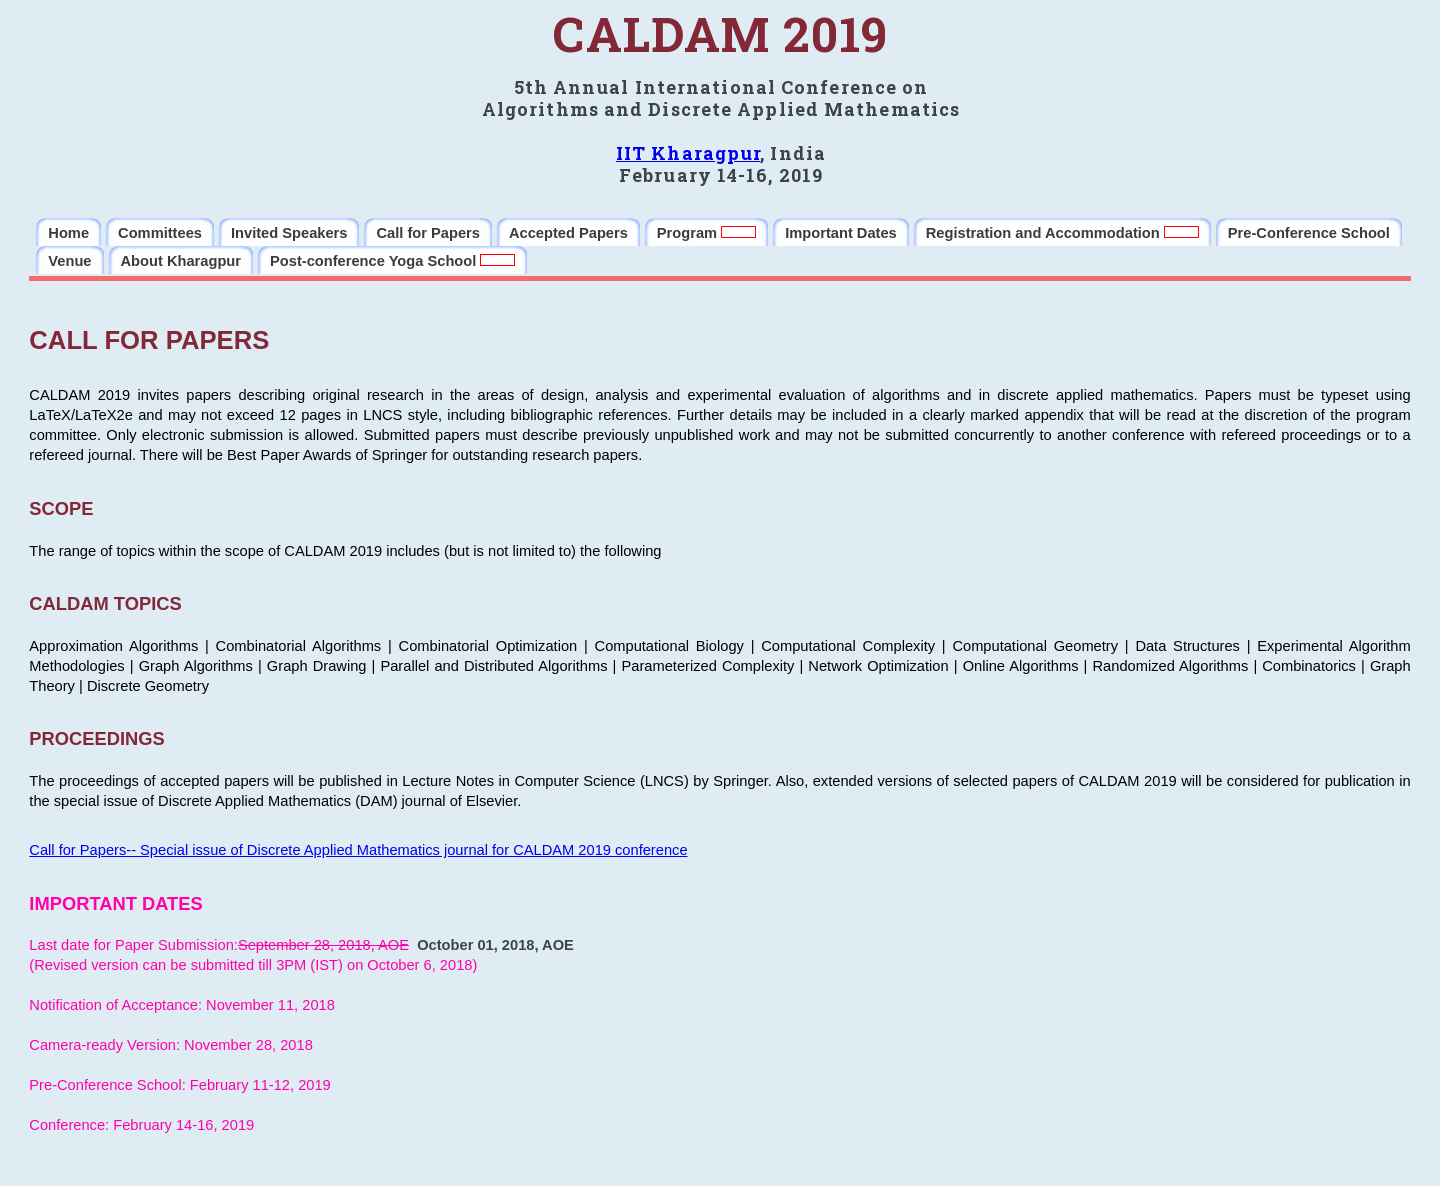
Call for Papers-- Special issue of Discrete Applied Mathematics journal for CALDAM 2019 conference (358, 850)
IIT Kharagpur (688, 153)
